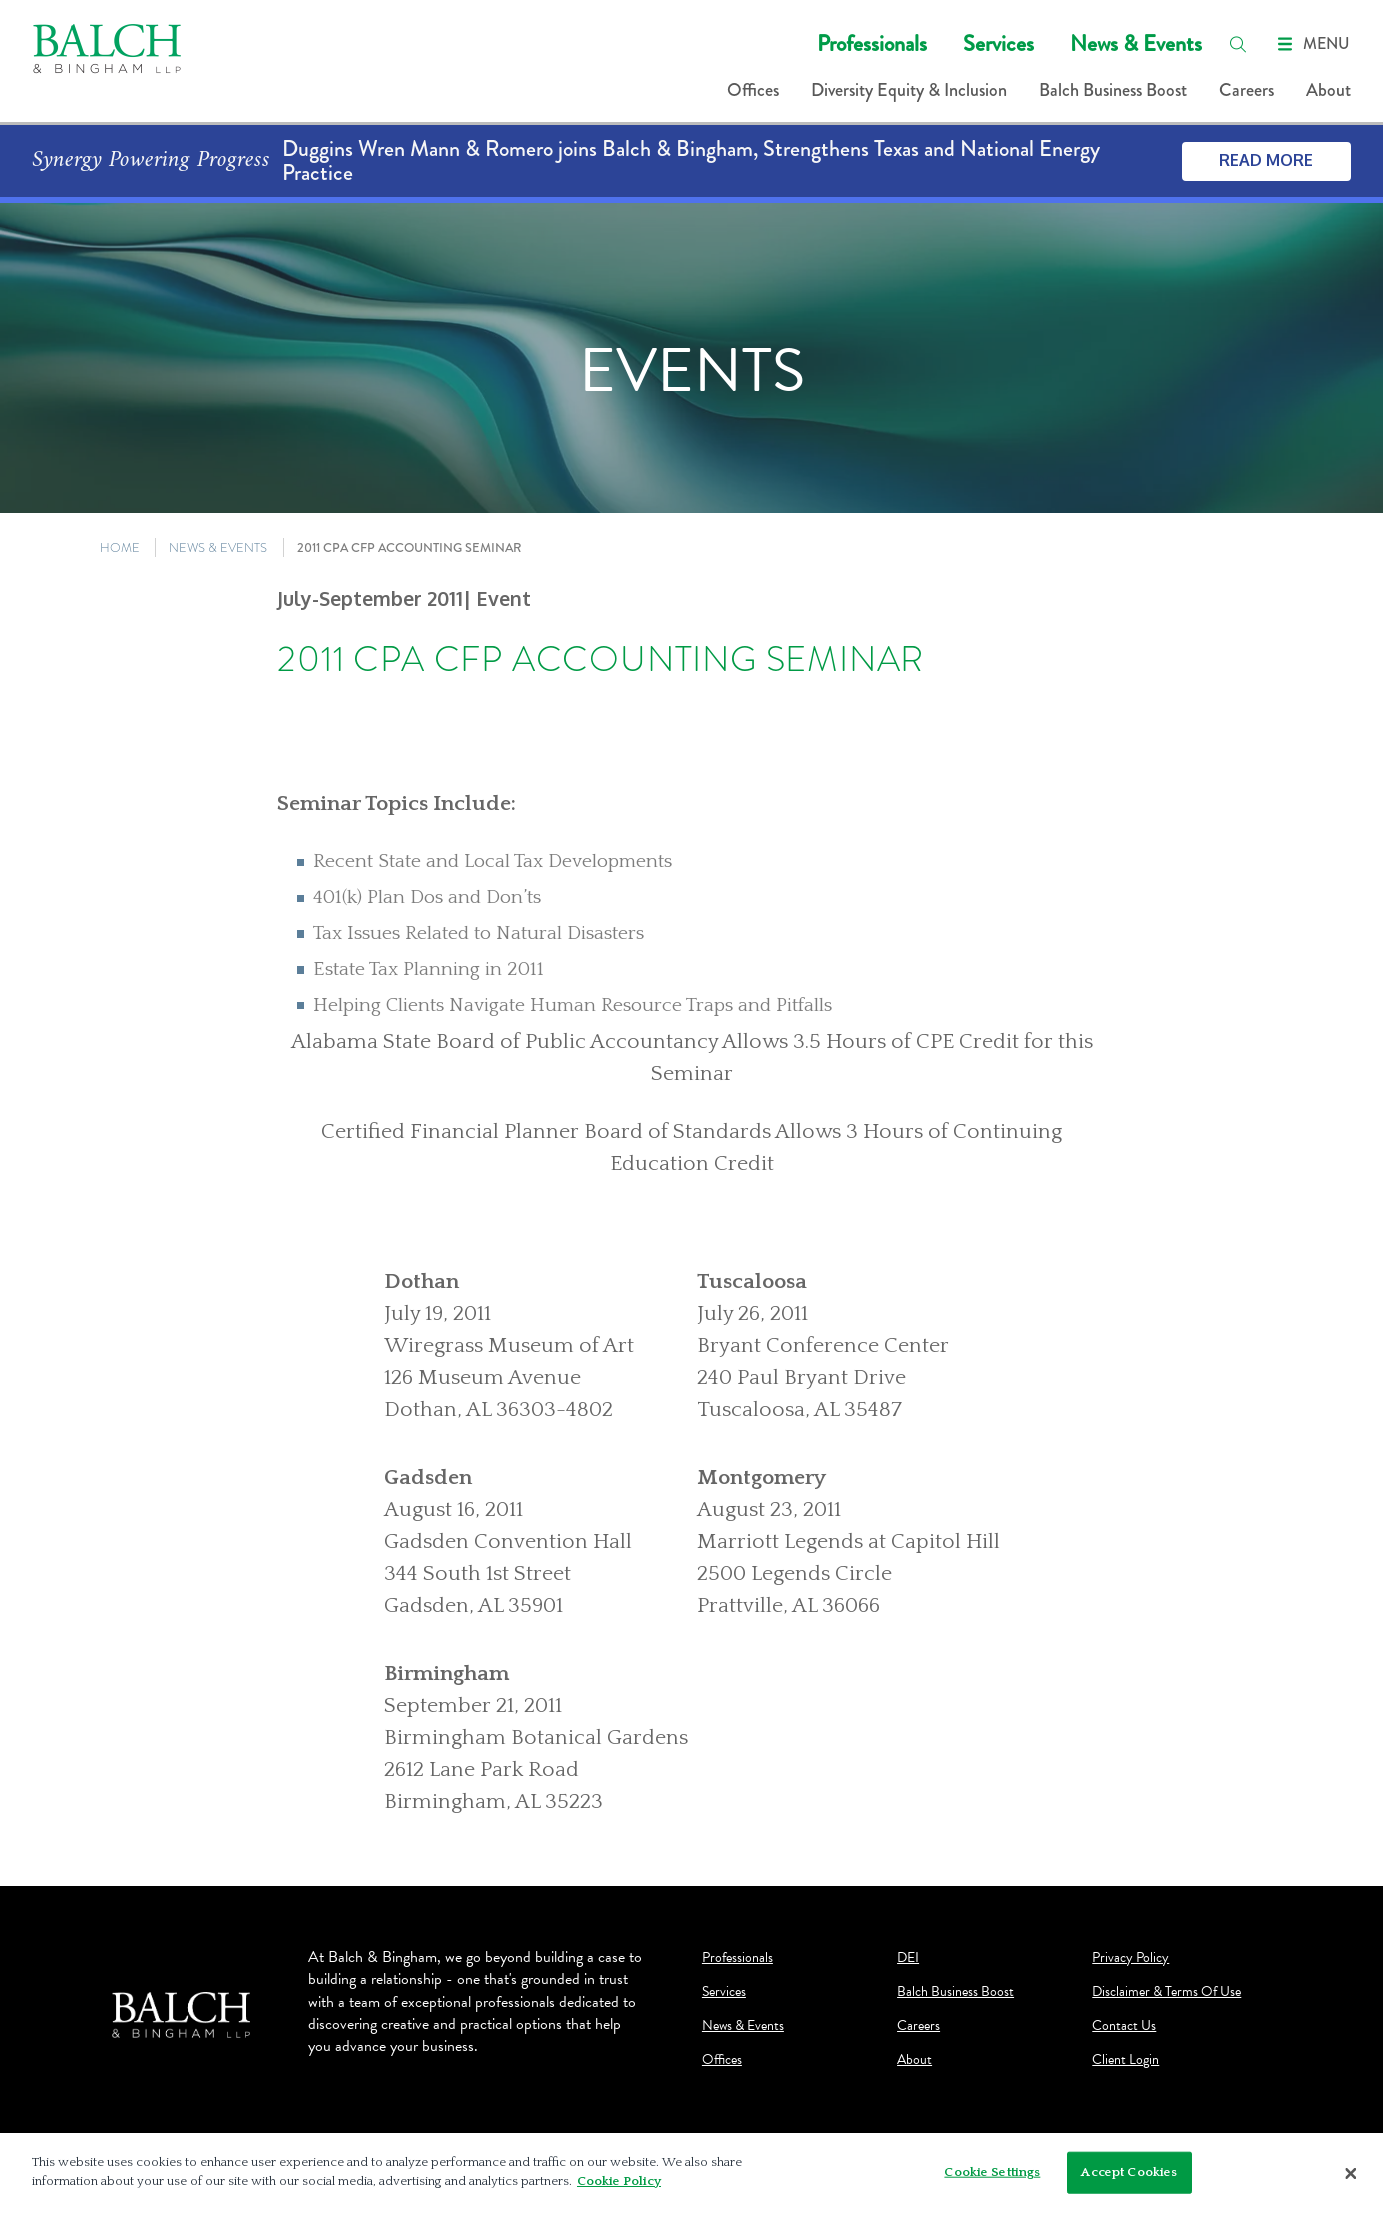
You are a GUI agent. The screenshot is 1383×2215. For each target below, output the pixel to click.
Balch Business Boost (1113, 90)
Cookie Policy (619, 2181)
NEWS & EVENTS (218, 547)
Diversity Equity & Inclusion (909, 90)
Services (998, 43)
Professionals (872, 43)
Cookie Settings (992, 2172)
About (1328, 90)
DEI (908, 1958)
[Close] (1351, 2174)
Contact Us (1124, 2026)
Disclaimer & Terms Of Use (1166, 1992)
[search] (1238, 44)
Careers (1246, 90)
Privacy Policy (1130, 1958)
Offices (753, 90)
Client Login (1125, 2060)
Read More (1266, 160)
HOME (120, 547)
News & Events (1136, 43)
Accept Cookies (1129, 2172)
